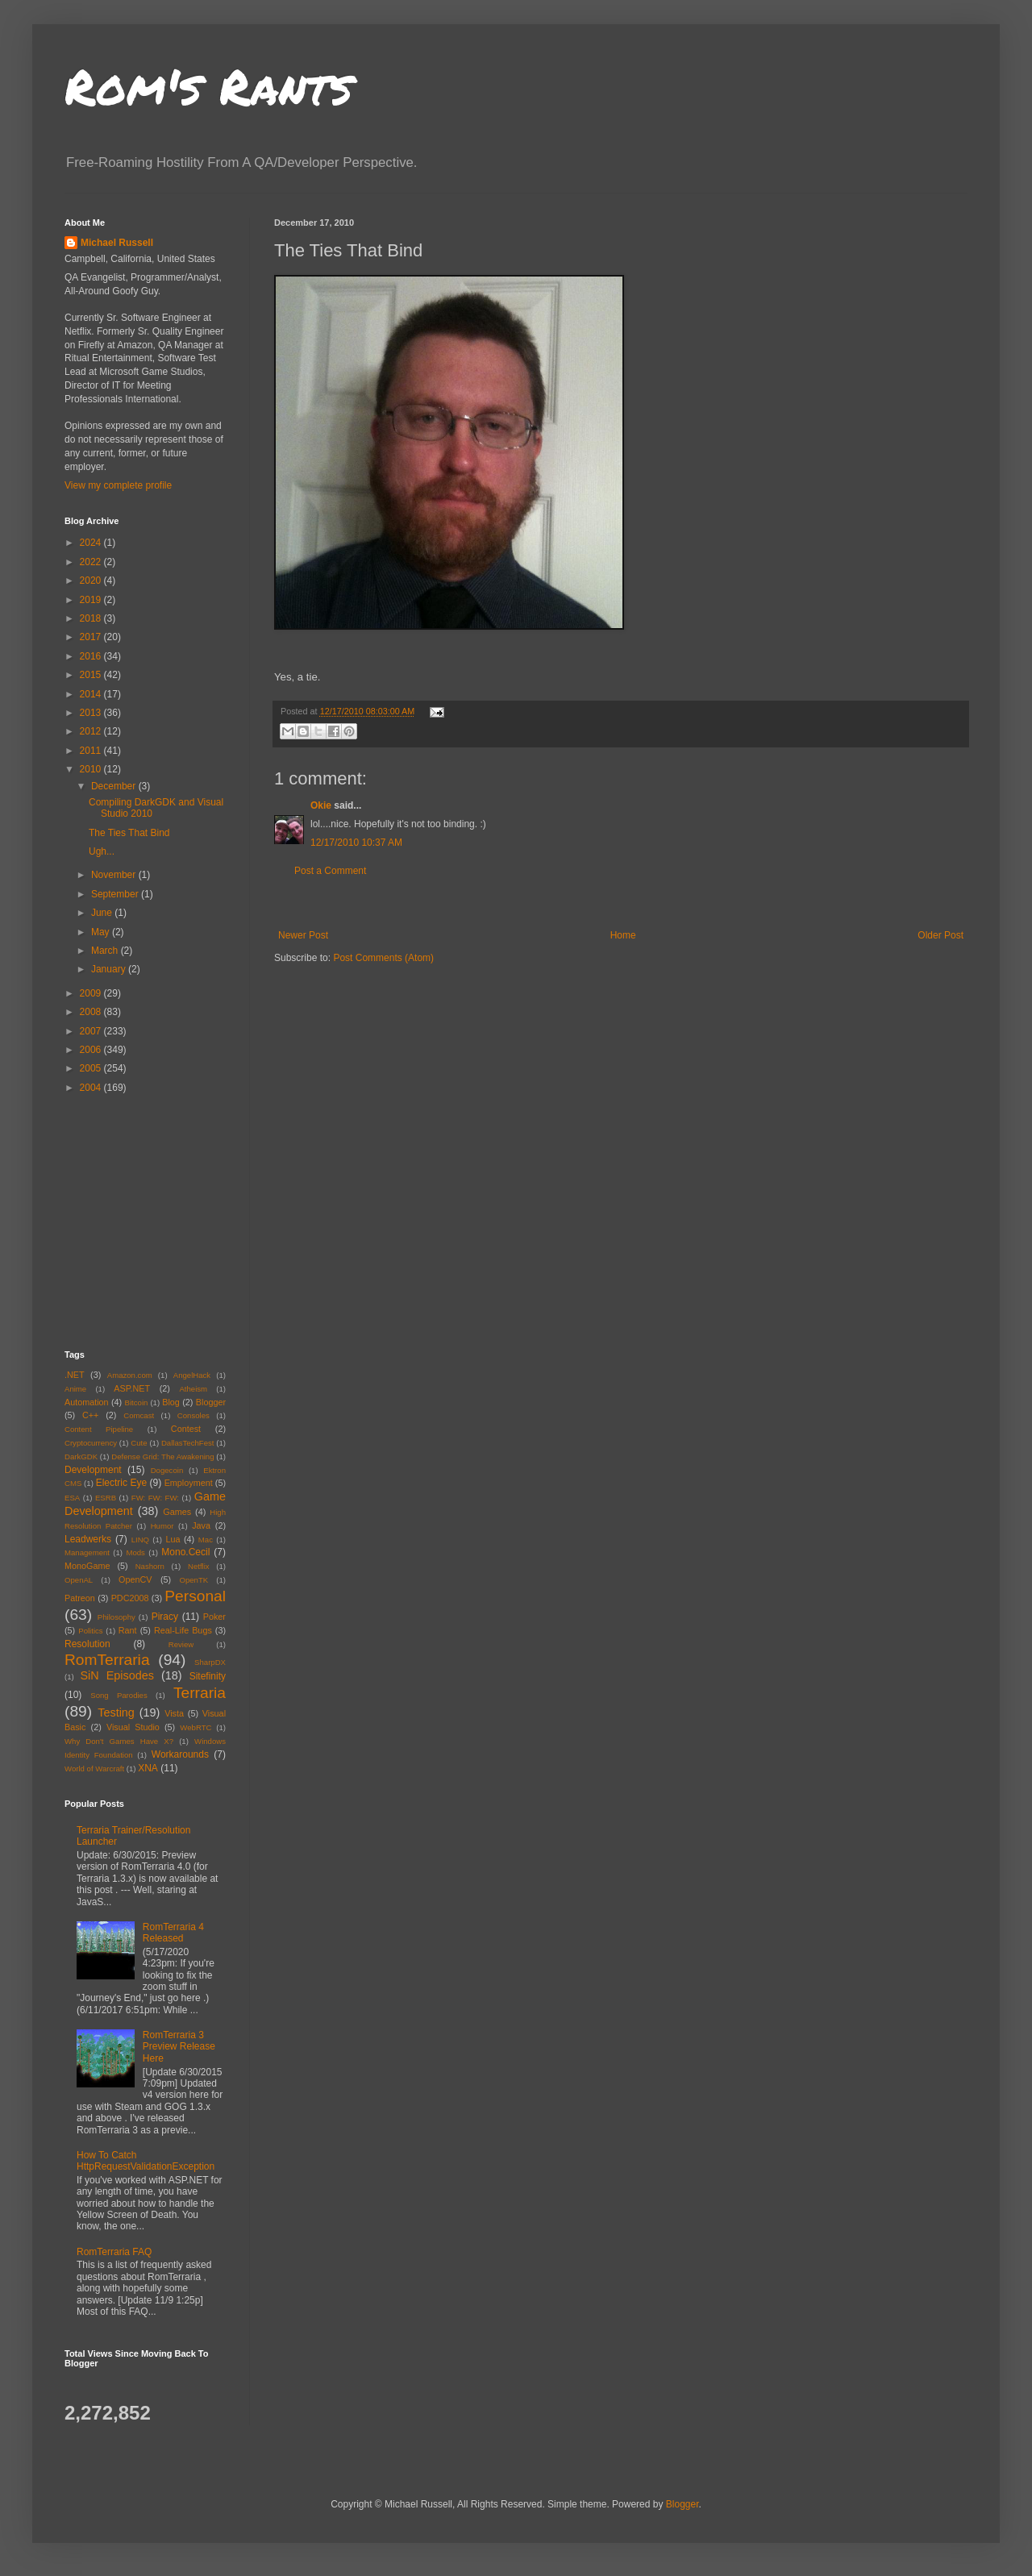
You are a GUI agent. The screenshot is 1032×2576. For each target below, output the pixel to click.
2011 (92, 750)
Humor (162, 1525)
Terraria (199, 1692)
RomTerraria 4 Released (173, 1932)
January (109, 969)
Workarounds (180, 1754)
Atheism (193, 1388)
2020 (92, 580)
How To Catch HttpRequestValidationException (145, 2160)
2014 (92, 694)
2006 (92, 1049)
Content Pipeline (98, 1429)
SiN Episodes (116, 1675)
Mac (205, 1539)
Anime (75, 1388)
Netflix (199, 1566)
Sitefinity (207, 1676)
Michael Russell (117, 242)
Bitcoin (136, 1402)
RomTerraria (107, 1659)
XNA (148, 1768)
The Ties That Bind (129, 833)
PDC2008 (130, 1598)
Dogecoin (167, 1470)
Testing (116, 1712)
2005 (92, 1068)
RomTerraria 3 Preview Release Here (179, 2046)
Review (181, 1644)
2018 (92, 618)
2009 (92, 993)
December (115, 786)
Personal (195, 1596)
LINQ (140, 1539)
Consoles (193, 1415)
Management (87, 1552)
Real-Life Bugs (183, 1630)
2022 (92, 562)
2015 (92, 674)
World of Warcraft (94, 1768)
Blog (171, 1402)
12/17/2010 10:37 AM (356, 842)
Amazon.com (129, 1375)
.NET (74, 1375)
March (106, 950)
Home (623, 935)
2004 (92, 1087)
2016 (92, 656)
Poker (214, 1616)
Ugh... (101, 851)
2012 (92, 731)
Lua (172, 1539)
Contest (186, 1429)
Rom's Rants (208, 85)
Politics (90, 1630)
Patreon (79, 1598)
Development (93, 1469)
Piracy (165, 1616)
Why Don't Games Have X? (118, 1741)
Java (201, 1525)
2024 (92, 542)
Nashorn (149, 1566)
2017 (92, 637)
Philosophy (116, 1617)
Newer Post (303, 935)
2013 (92, 712)
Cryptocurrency (90, 1442)
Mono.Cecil (185, 1552)
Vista (174, 1713)
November (115, 874)
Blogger (211, 1402)
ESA (72, 1497)
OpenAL (78, 1579)
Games (177, 1512)
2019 (92, 600)
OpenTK (193, 1579)
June (102, 912)
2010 (92, 769)
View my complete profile (118, 485)
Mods (135, 1552)
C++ (90, 1415)
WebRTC (195, 1727)
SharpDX (210, 1662)
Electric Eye (121, 1482)
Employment (188, 1483)
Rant (128, 1630)
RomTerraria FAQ (114, 2252)
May (101, 932)
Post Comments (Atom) (383, 957)
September (116, 894)
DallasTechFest (187, 1442)
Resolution (87, 1644)
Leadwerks (87, 1539)
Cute (139, 1442)
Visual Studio (133, 1727)
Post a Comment (330, 870)
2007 (92, 1031)
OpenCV (135, 1579)
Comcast (138, 1415)
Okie (320, 805)
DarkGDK (81, 1456)
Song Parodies (119, 1695)
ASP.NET (132, 1388)
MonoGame (87, 1566)
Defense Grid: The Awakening (162, 1456)
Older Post (940, 935)
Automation (86, 1402)
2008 (92, 1011)
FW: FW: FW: (155, 1497)
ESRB (105, 1497)
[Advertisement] (620, 903)
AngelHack (191, 1375)
